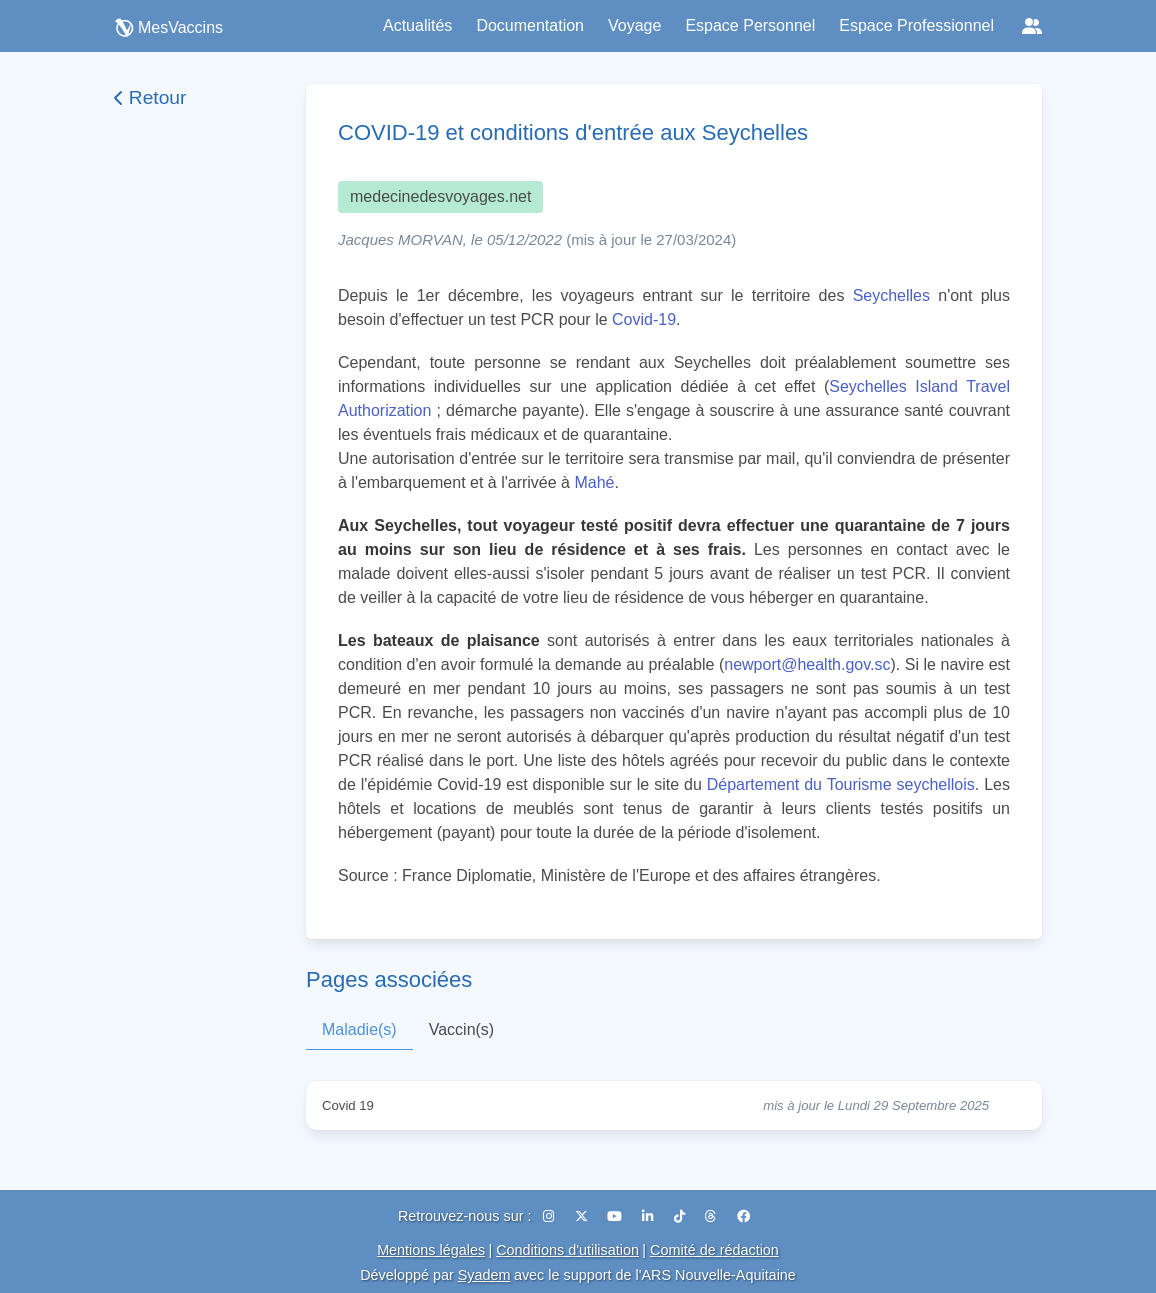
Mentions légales (431, 1250)
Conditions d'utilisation (567, 1250)
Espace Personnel (750, 25)
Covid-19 (644, 319)
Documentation (530, 25)
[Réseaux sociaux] (1032, 26)
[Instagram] (551, 1216)
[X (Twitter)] (583, 1216)
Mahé (594, 482)
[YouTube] (616, 1216)
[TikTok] (682, 1216)
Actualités (417, 25)
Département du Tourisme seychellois (841, 784)
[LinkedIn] (650, 1216)
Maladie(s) (359, 1029)
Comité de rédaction (714, 1250)
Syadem (484, 1275)
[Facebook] (743, 1216)
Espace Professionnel (916, 25)
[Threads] (713, 1216)
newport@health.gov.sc (807, 664)
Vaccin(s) (462, 1029)
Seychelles (891, 295)
